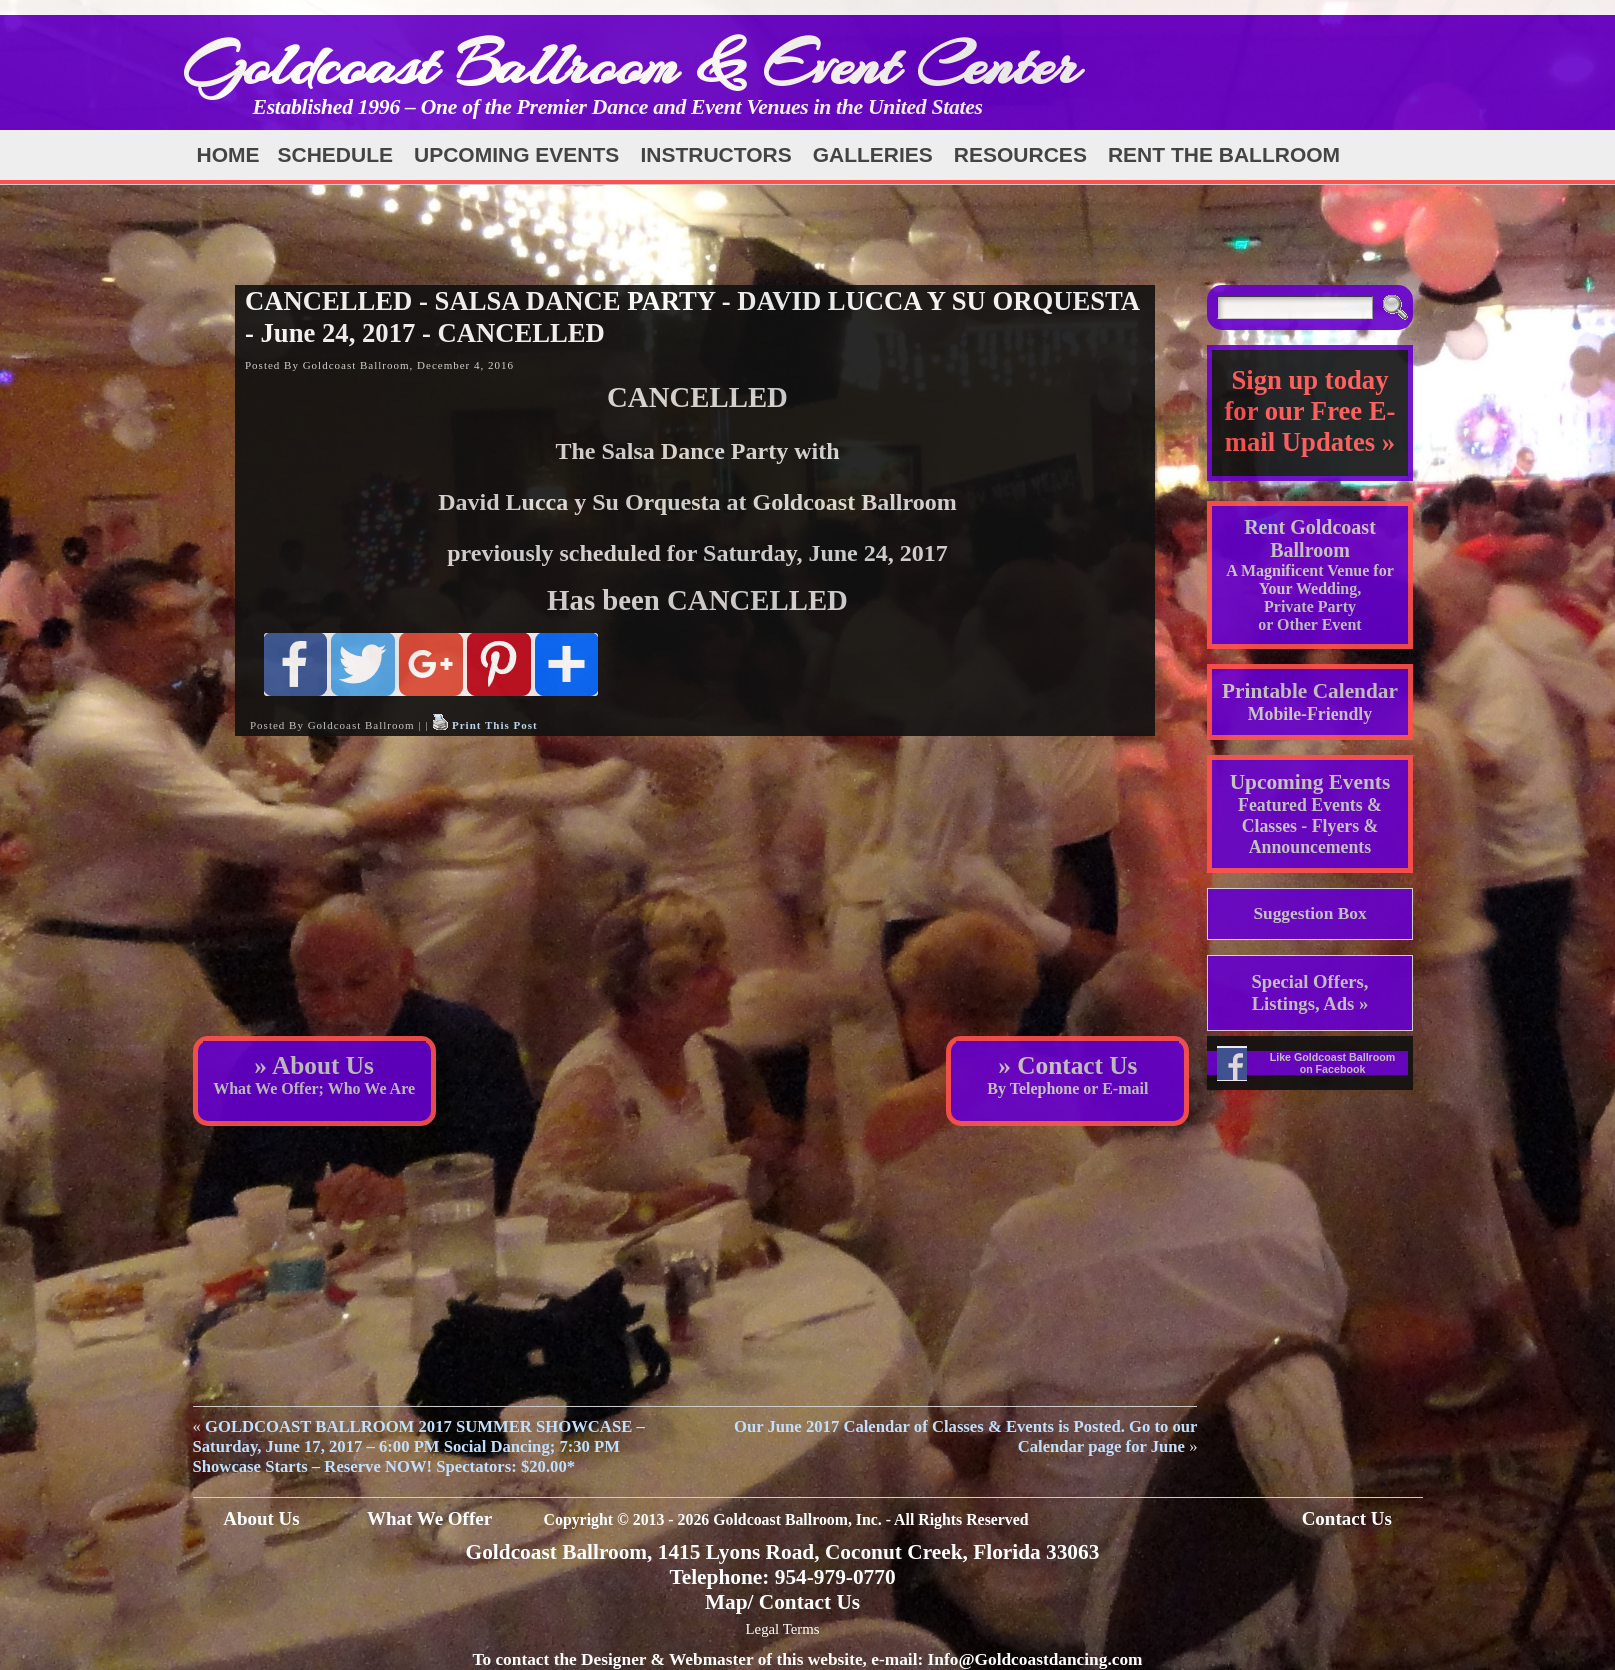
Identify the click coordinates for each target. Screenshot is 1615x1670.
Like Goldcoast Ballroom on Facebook (1333, 1063)
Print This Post (495, 725)
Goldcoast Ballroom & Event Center (631, 64)
